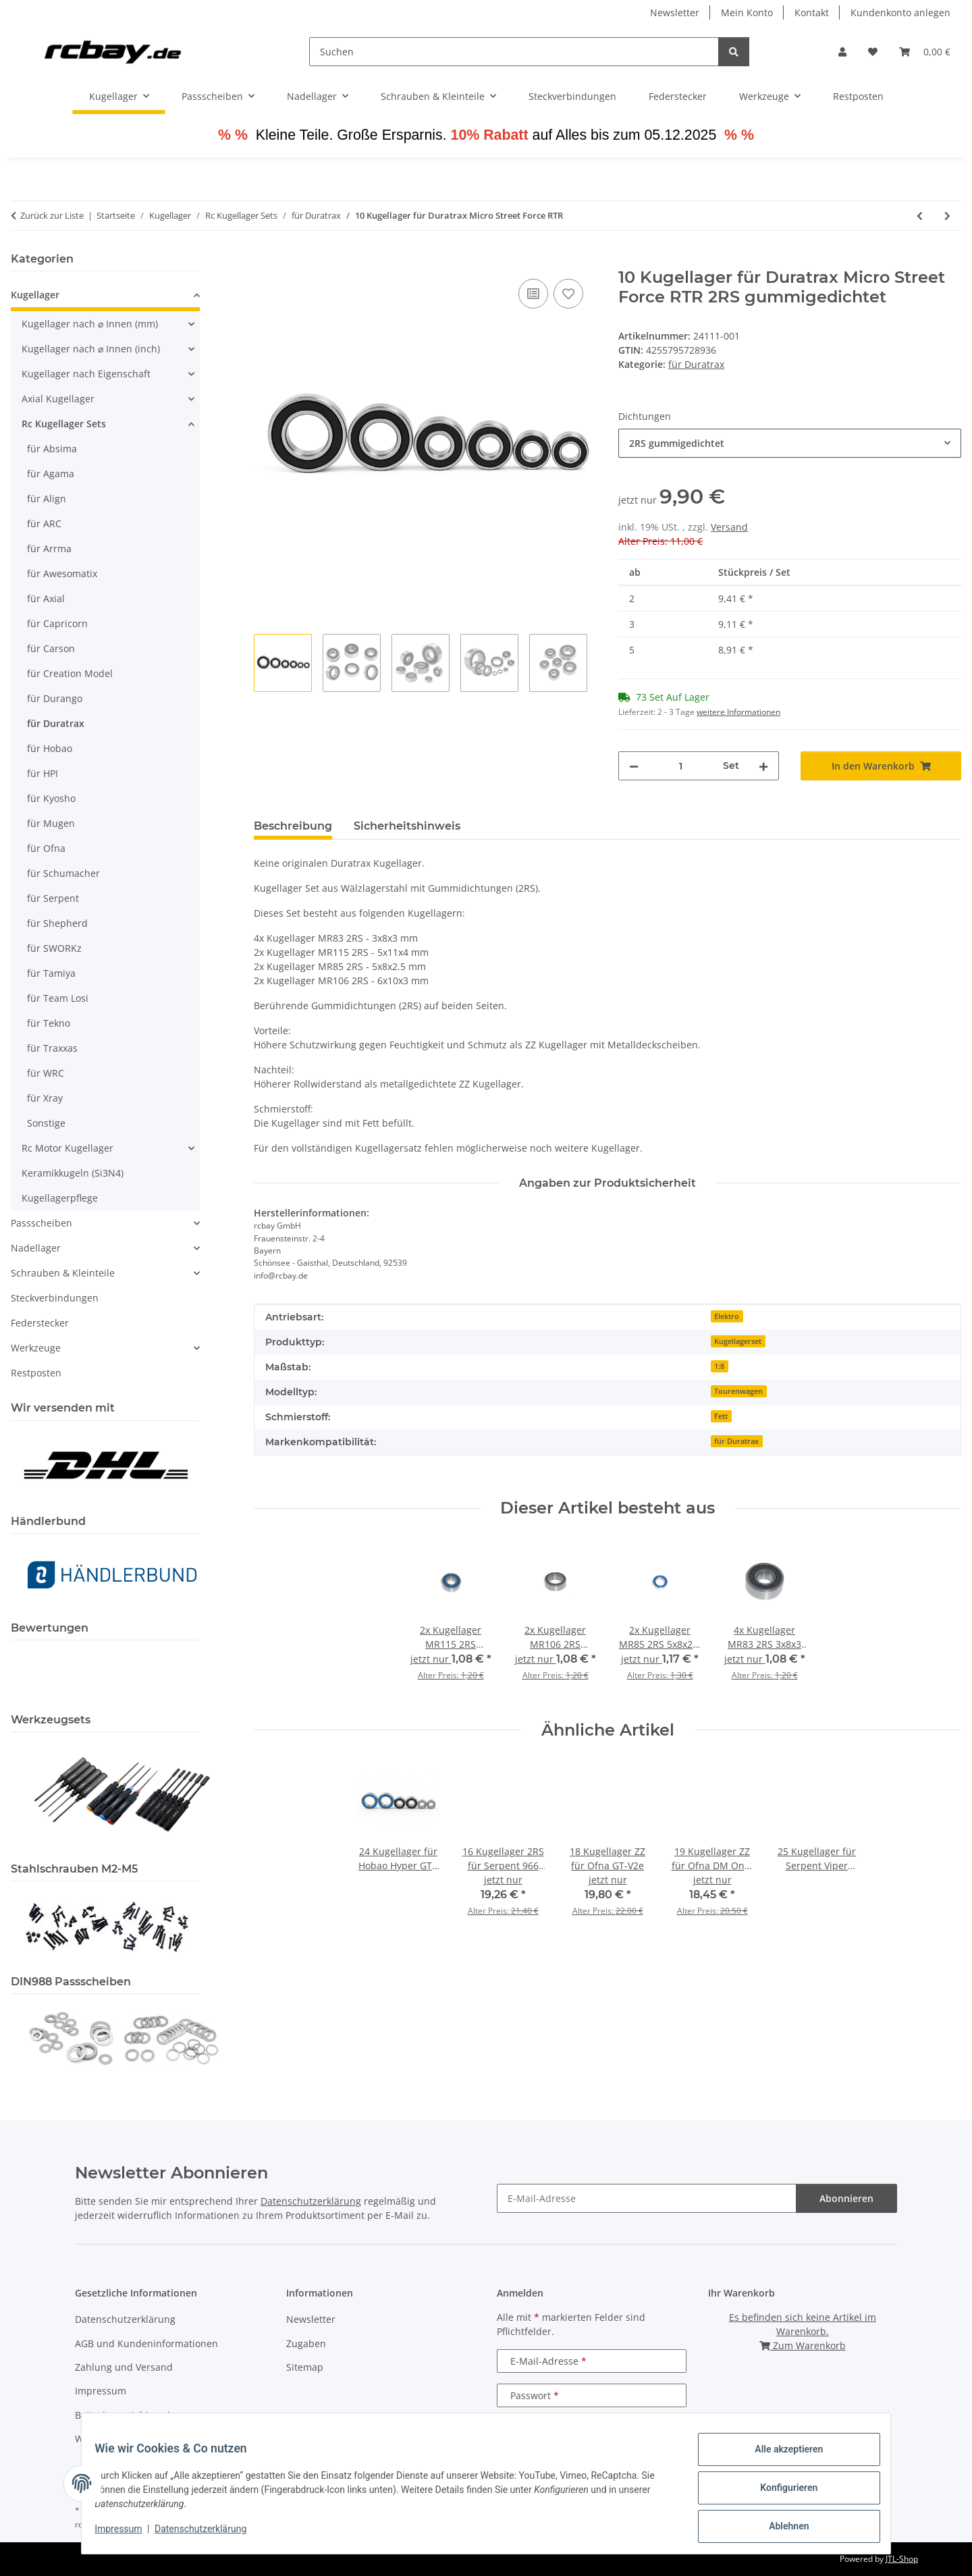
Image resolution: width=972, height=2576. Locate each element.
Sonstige (46, 1123)
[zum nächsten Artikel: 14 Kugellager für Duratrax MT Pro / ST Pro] (947, 215)
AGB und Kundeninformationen (146, 2343)
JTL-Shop (902, 2559)
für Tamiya (51, 973)
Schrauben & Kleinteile (63, 1272)
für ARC (44, 523)
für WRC (45, 1073)
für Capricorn (57, 623)
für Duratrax (696, 364)
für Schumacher (63, 873)
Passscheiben (41, 1222)
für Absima (52, 448)
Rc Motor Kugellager (67, 1148)
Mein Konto (747, 12)
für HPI (42, 773)
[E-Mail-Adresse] (646, 2198)
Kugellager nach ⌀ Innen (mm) (90, 323)
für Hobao (49, 748)
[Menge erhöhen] (763, 766)
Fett (721, 1416)
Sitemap (304, 2367)
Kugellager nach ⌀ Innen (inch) (91, 348)
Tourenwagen (738, 1391)
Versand (729, 526)
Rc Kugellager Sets (64, 423)
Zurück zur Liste (52, 215)
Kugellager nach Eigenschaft (86, 373)
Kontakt (811, 12)
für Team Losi (57, 998)
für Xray (45, 1098)
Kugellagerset (737, 1341)
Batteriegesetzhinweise (127, 2415)
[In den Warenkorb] (264, 260)
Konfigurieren (780, 2493)
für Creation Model (70, 673)
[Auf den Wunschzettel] (568, 293)
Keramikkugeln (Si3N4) (73, 1172)
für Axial (46, 598)
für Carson (51, 648)
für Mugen (51, 823)
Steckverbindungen (55, 1297)
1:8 (719, 1366)
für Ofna (46, 848)
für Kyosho (51, 798)
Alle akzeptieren (780, 2457)
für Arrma (49, 548)
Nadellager (36, 1247)
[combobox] (789, 443)
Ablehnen (780, 2528)
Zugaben (306, 2343)
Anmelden (591, 2429)
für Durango (54, 698)
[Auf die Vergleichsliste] (533, 293)
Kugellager (35, 294)
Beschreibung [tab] (293, 826)
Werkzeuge (36, 1347)
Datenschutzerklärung (209, 2534)
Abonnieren (846, 2198)
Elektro (726, 1316)
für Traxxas (52, 1048)
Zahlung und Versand (124, 2367)
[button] (842, 51)
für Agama (50, 473)
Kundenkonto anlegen (900, 12)
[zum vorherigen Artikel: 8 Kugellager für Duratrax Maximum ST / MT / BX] (920, 215)
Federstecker (40, 1322)
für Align (46, 498)
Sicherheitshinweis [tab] (407, 826)
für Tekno (48, 1023)
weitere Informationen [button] (738, 712)
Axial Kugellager (58, 398)
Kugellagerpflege (60, 1197)
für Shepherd (57, 923)
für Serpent (53, 898)
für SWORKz (54, 948)
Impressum (127, 2534)
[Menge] (680, 766)
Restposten (36, 1372)
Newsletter (674, 12)
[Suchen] (514, 51)
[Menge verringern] (634, 766)
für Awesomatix (62, 573)
